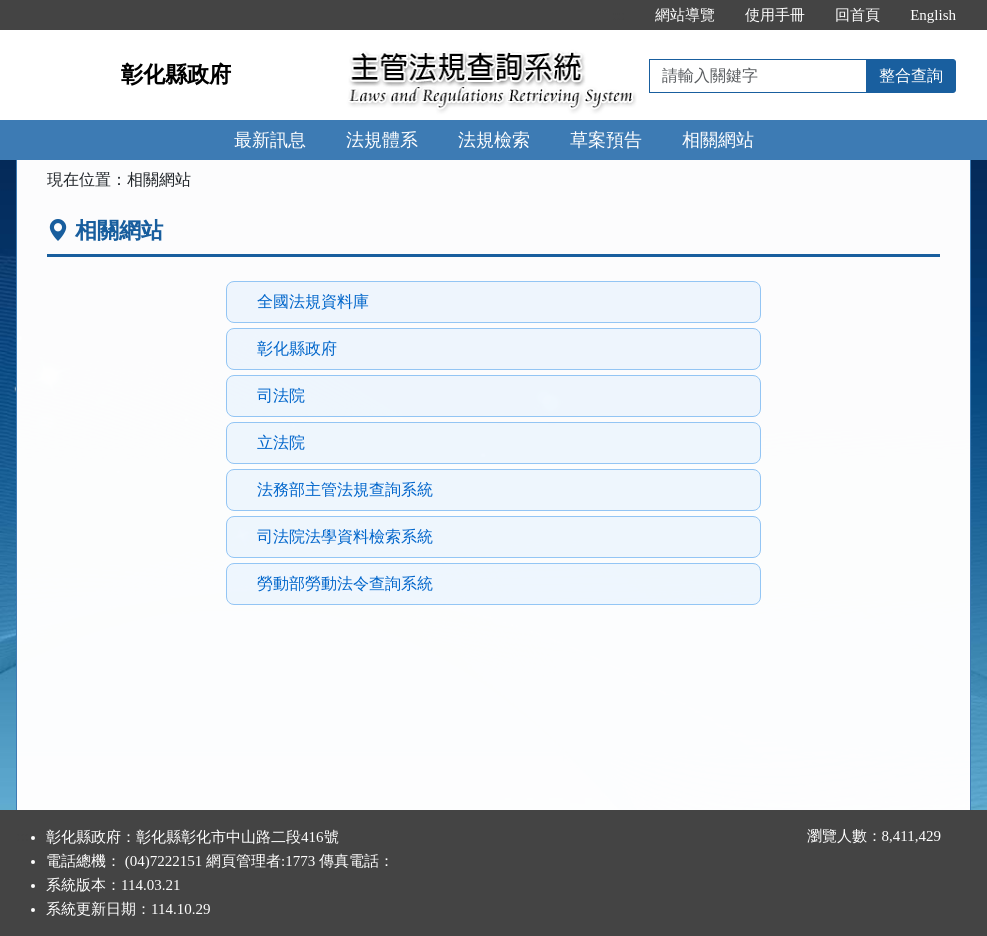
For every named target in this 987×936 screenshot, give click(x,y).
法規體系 (382, 140)
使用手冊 (775, 15)
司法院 (281, 395)
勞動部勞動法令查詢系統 (345, 583)
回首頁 (857, 15)
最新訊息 (270, 140)
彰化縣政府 (176, 74)
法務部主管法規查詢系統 (345, 489)
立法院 (281, 442)
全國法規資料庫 (313, 301)
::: (619, 15)
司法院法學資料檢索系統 (345, 536)
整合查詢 (911, 75)
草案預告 (606, 140)
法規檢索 (494, 140)
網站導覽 (685, 15)
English (933, 15)
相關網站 (718, 140)
